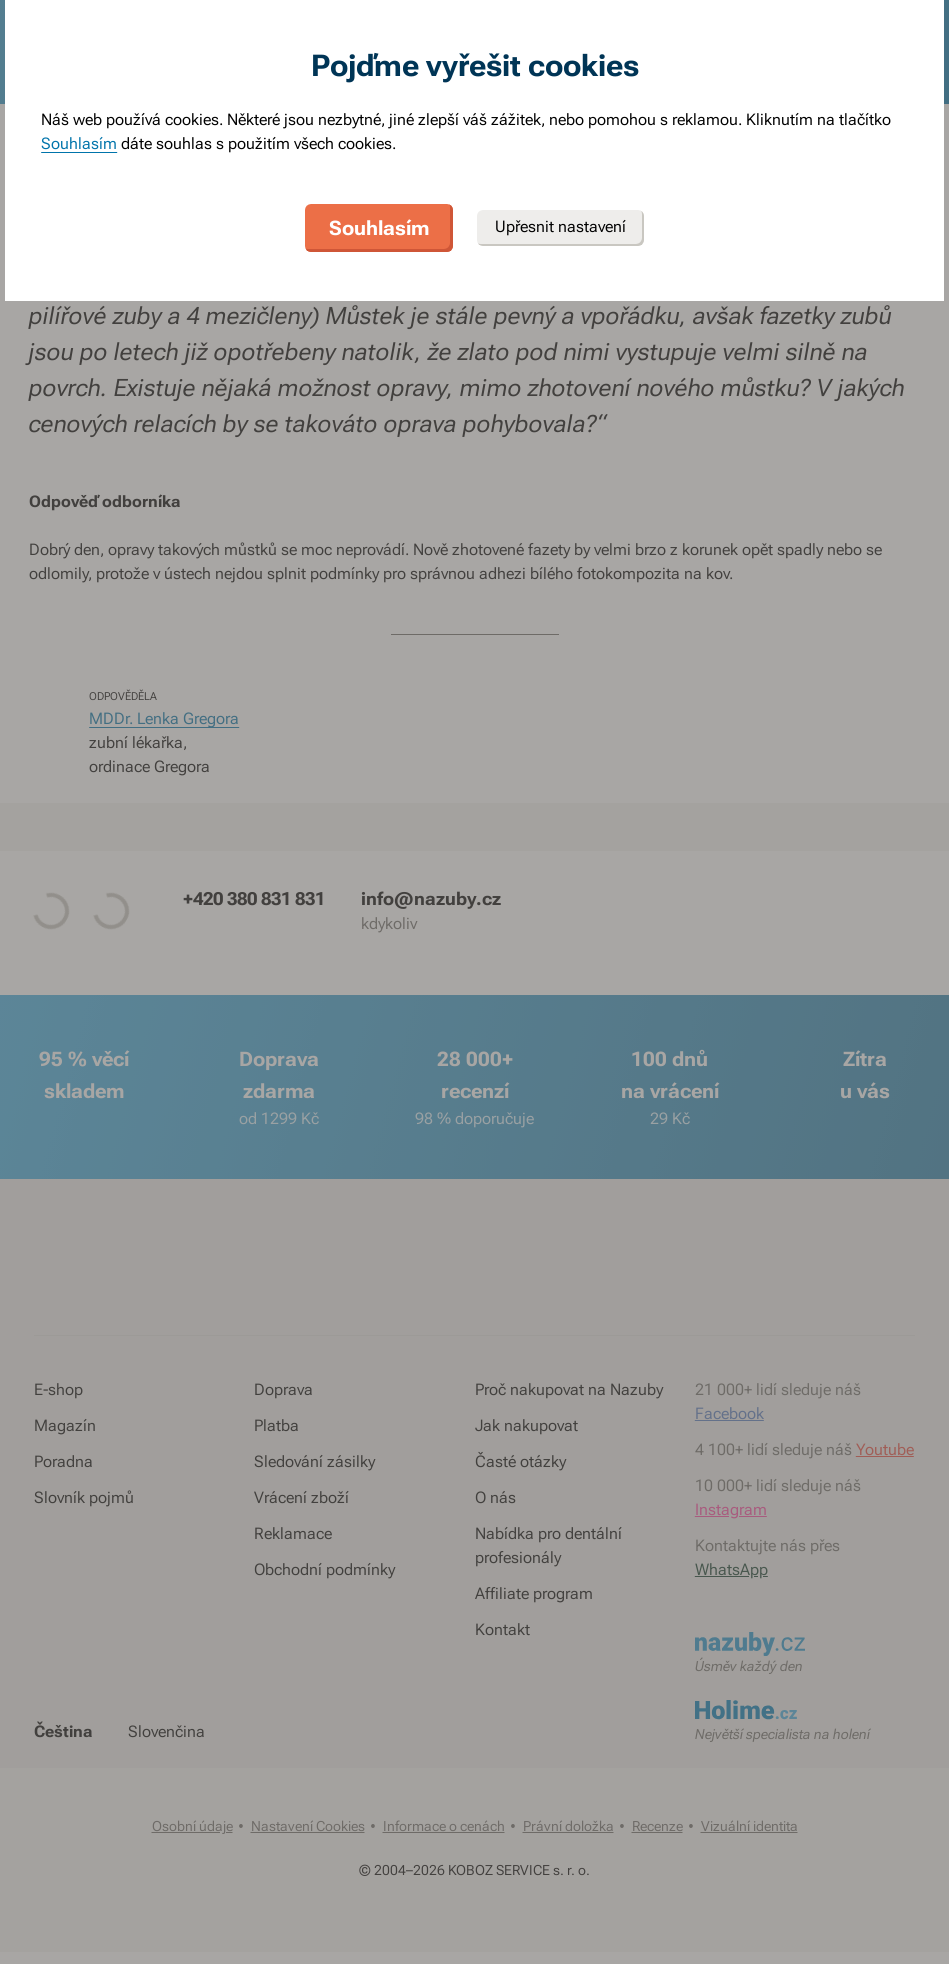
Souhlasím (79, 143)
